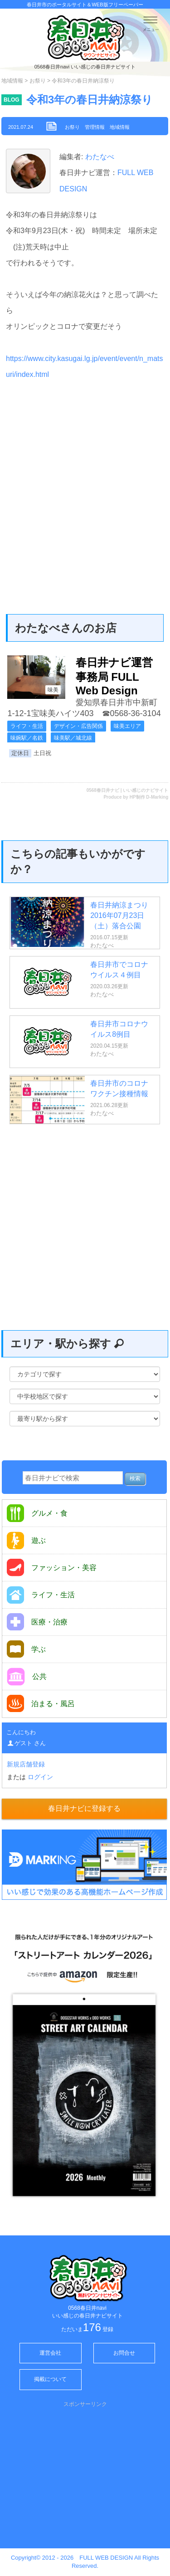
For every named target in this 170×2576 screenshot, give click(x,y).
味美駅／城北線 (73, 738)
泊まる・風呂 (41, 1703)
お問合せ (124, 2353)
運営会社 (50, 2353)
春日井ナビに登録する (84, 1808)
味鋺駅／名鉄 (26, 738)
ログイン (40, 1777)
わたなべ (98, 157)
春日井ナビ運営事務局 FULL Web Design (114, 676)
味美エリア (127, 726)
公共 (27, 1677)
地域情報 (12, 81)
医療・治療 (37, 1621)
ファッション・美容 (52, 1567)
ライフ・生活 (26, 726)
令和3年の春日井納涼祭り (89, 99)
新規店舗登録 (26, 1764)
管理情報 (95, 127)
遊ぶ (26, 1540)
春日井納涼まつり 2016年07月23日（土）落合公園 (119, 915)
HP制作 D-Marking (149, 797)
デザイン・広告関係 (78, 726)
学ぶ (26, 1649)
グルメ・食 (37, 1513)
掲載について (50, 2379)
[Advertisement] (85, 478)
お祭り (37, 81)
